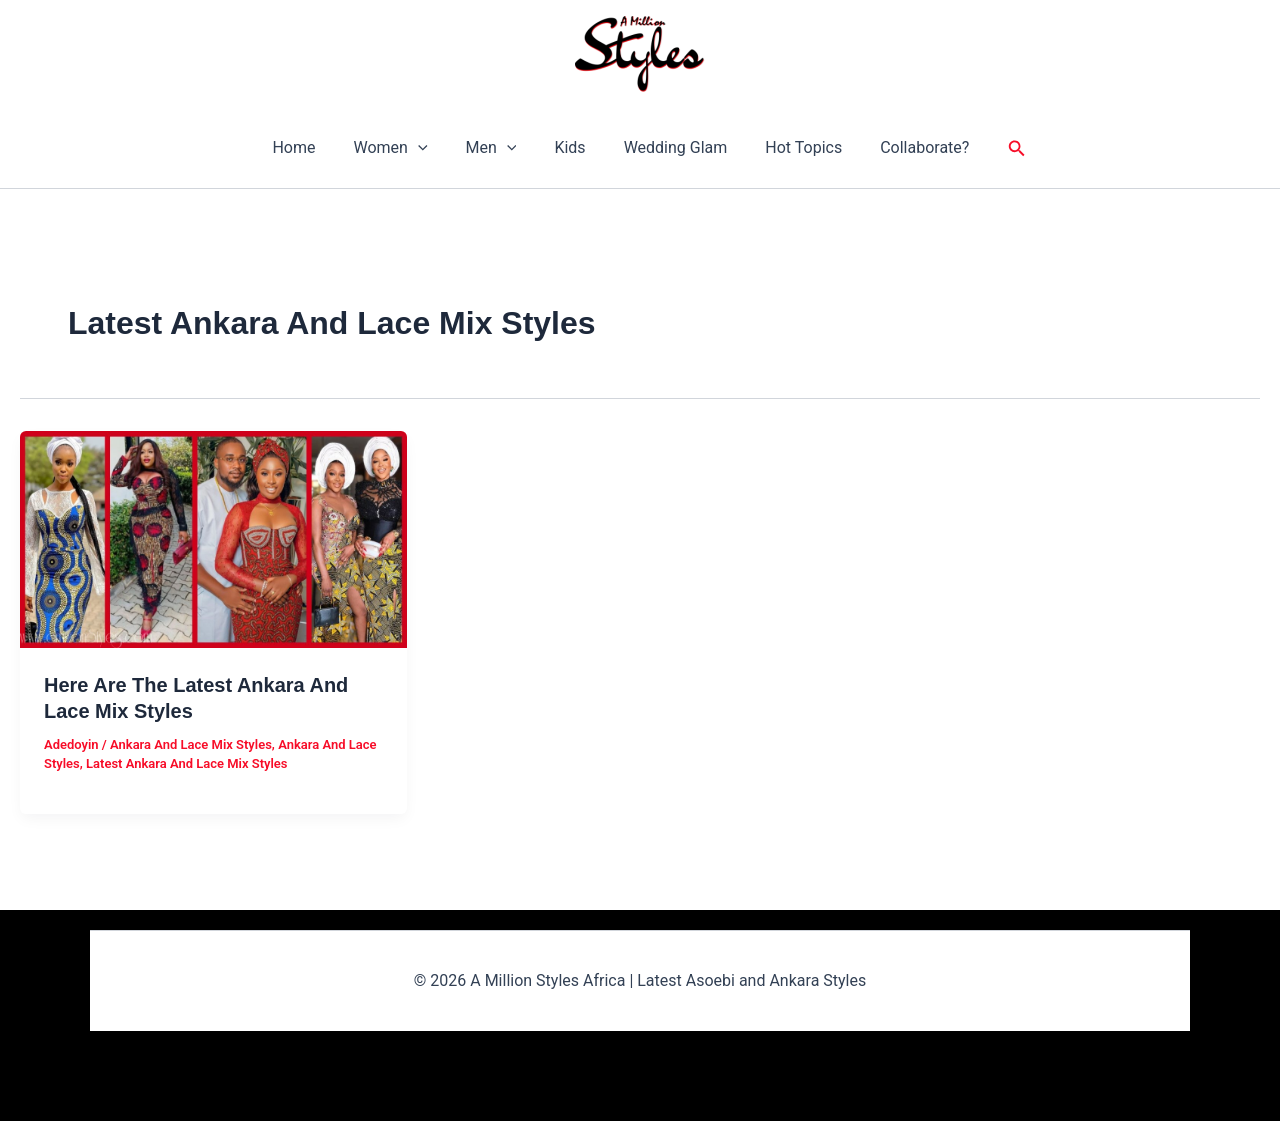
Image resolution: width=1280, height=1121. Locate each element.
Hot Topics (791, 147)
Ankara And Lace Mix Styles (191, 744)
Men (497, 148)
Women (402, 148)
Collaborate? (906, 147)
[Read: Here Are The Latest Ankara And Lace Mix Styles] (213, 538)
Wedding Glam (670, 147)
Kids (569, 147)
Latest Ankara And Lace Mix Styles (187, 763)
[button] (430, 148)
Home (311, 147)
